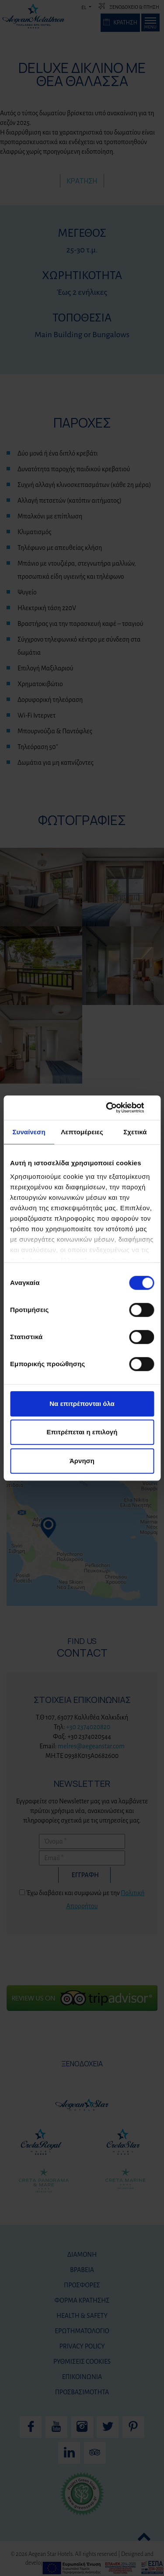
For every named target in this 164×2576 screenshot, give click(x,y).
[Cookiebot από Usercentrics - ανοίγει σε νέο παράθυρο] (117, 1107)
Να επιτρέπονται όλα (82, 1403)
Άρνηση (82, 1460)
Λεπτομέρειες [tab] (82, 1132)
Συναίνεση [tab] (28, 1132)
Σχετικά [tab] (135, 1132)
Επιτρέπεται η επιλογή (82, 1432)
